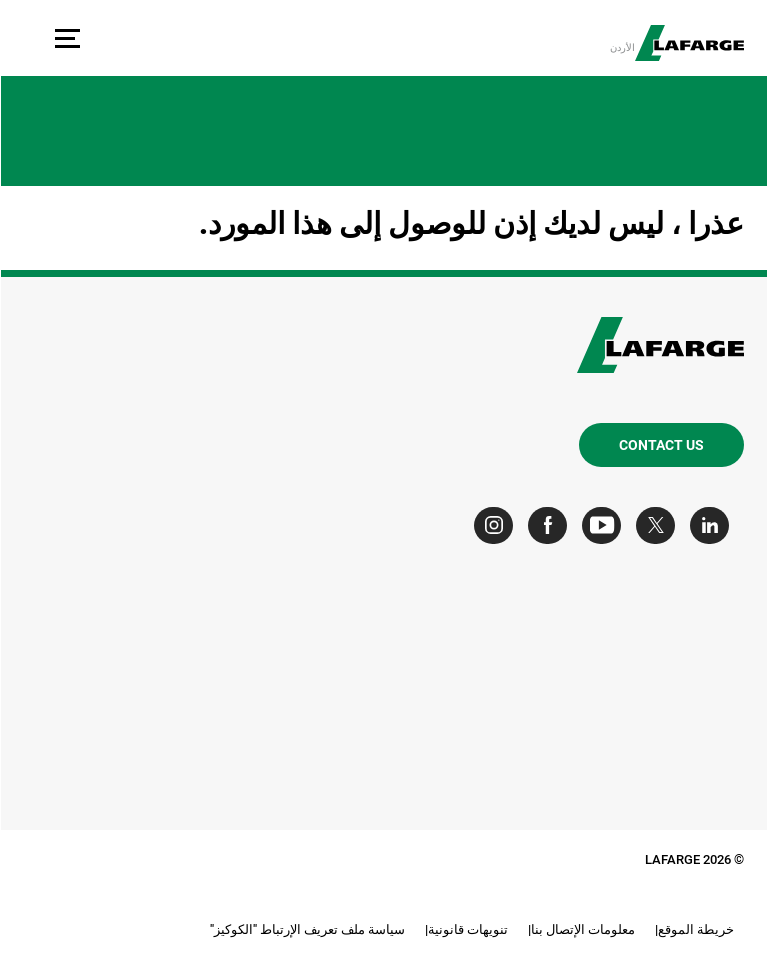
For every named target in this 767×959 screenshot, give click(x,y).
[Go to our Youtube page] (605, 525)
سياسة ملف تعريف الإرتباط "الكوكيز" (306, 929)
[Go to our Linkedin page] (713, 525)
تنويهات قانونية (467, 929)
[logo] (688, 43)
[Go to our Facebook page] (551, 525)
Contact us (660, 445)
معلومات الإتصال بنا (582, 929)
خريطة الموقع (695, 929)
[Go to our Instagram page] (497, 525)
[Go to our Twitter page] (659, 525)
